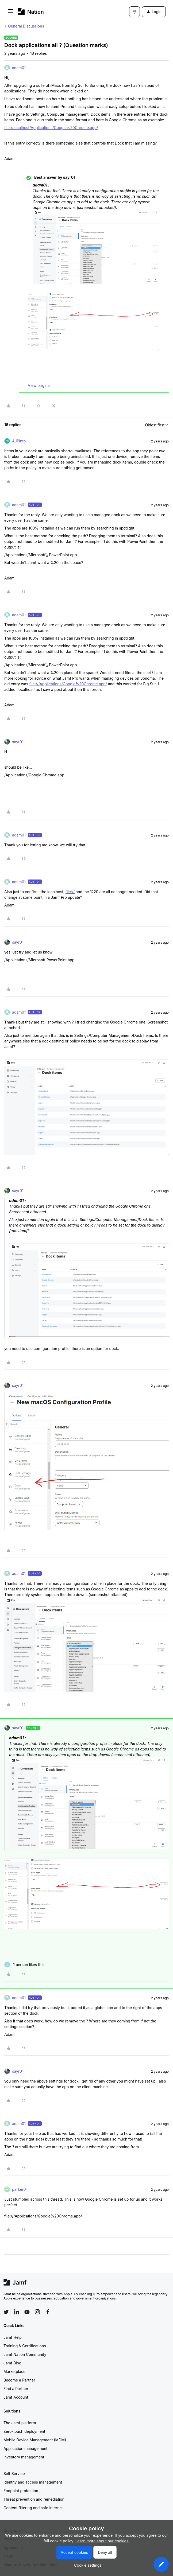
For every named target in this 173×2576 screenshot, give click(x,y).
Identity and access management (32, 2482)
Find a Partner (15, 2388)
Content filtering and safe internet (33, 2507)
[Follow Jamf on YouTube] (27, 2312)
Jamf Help (12, 2337)
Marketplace (14, 2371)
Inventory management (23, 2457)
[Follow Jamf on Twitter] (6, 2312)
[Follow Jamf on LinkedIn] (16, 2311)
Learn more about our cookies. (102, 2541)
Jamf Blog (12, 2363)
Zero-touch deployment (24, 2431)
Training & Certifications (24, 2346)
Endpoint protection (20, 2490)
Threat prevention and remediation (33, 2499)
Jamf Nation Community (24, 2354)
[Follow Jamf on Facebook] (48, 2311)
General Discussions (26, 26)
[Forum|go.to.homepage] (31, 11)
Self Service (14, 2473)
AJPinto (19, 441)
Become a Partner (19, 2380)
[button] (10, 12)
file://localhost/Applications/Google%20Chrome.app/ (51, 127)
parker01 (19, 2189)
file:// (70, 891)
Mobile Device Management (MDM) (34, 2440)
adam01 (19, 67)
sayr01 (18, 742)
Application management (25, 2448)
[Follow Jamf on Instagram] (37, 2311)
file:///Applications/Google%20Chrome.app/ (68, 684)
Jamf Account (15, 2397)
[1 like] (24, 1964)
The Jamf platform (19, 2423)
